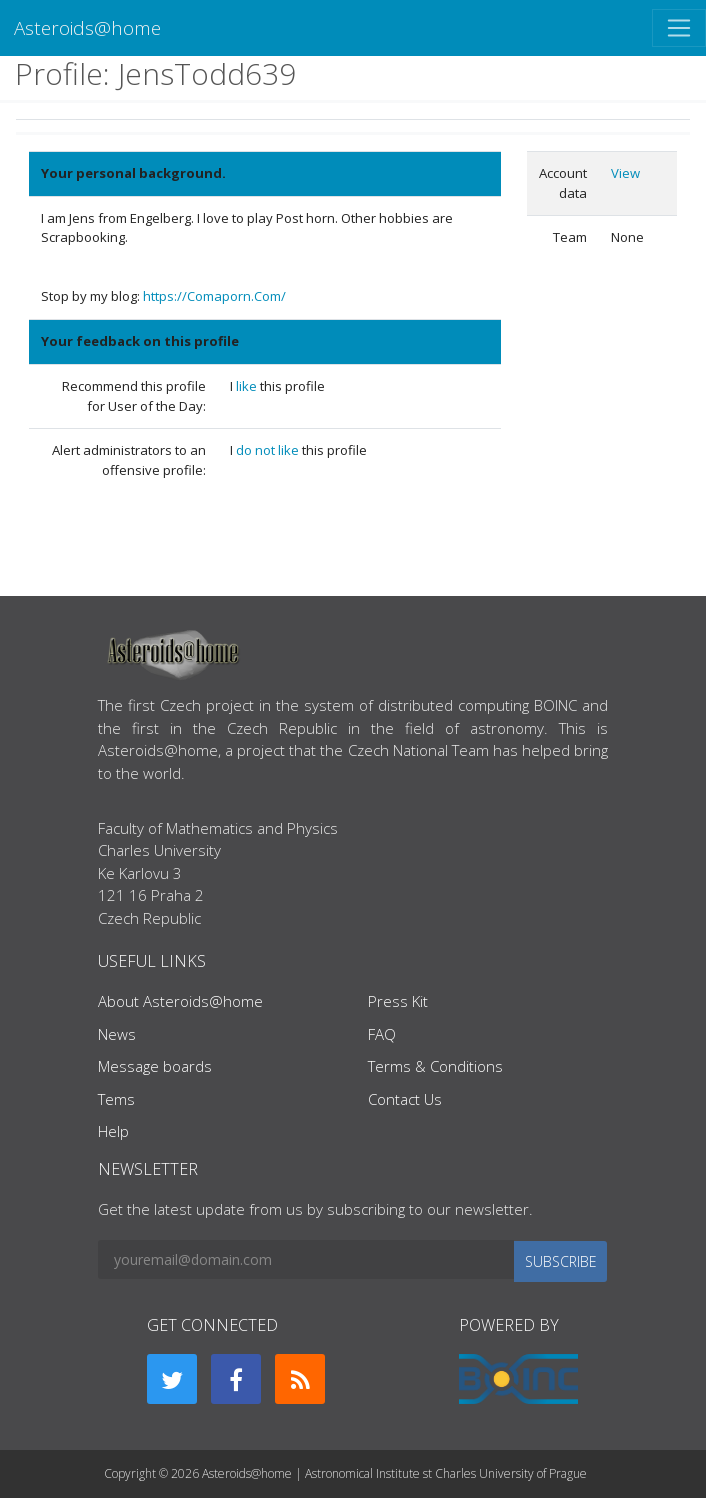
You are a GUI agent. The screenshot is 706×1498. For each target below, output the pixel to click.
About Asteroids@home (180, 1001)
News (117, 1034)
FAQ (382, 1034)
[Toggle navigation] (679, 28)
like (248, 386)
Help (113, 1131)
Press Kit (398, 1001)
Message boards (155, 1066)
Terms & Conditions (435, 1066)
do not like (269, 450)
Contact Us (405, 1099)
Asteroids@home (87, 27)
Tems (116, 1099)
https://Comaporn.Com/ (214, 296)
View (625, 173)
